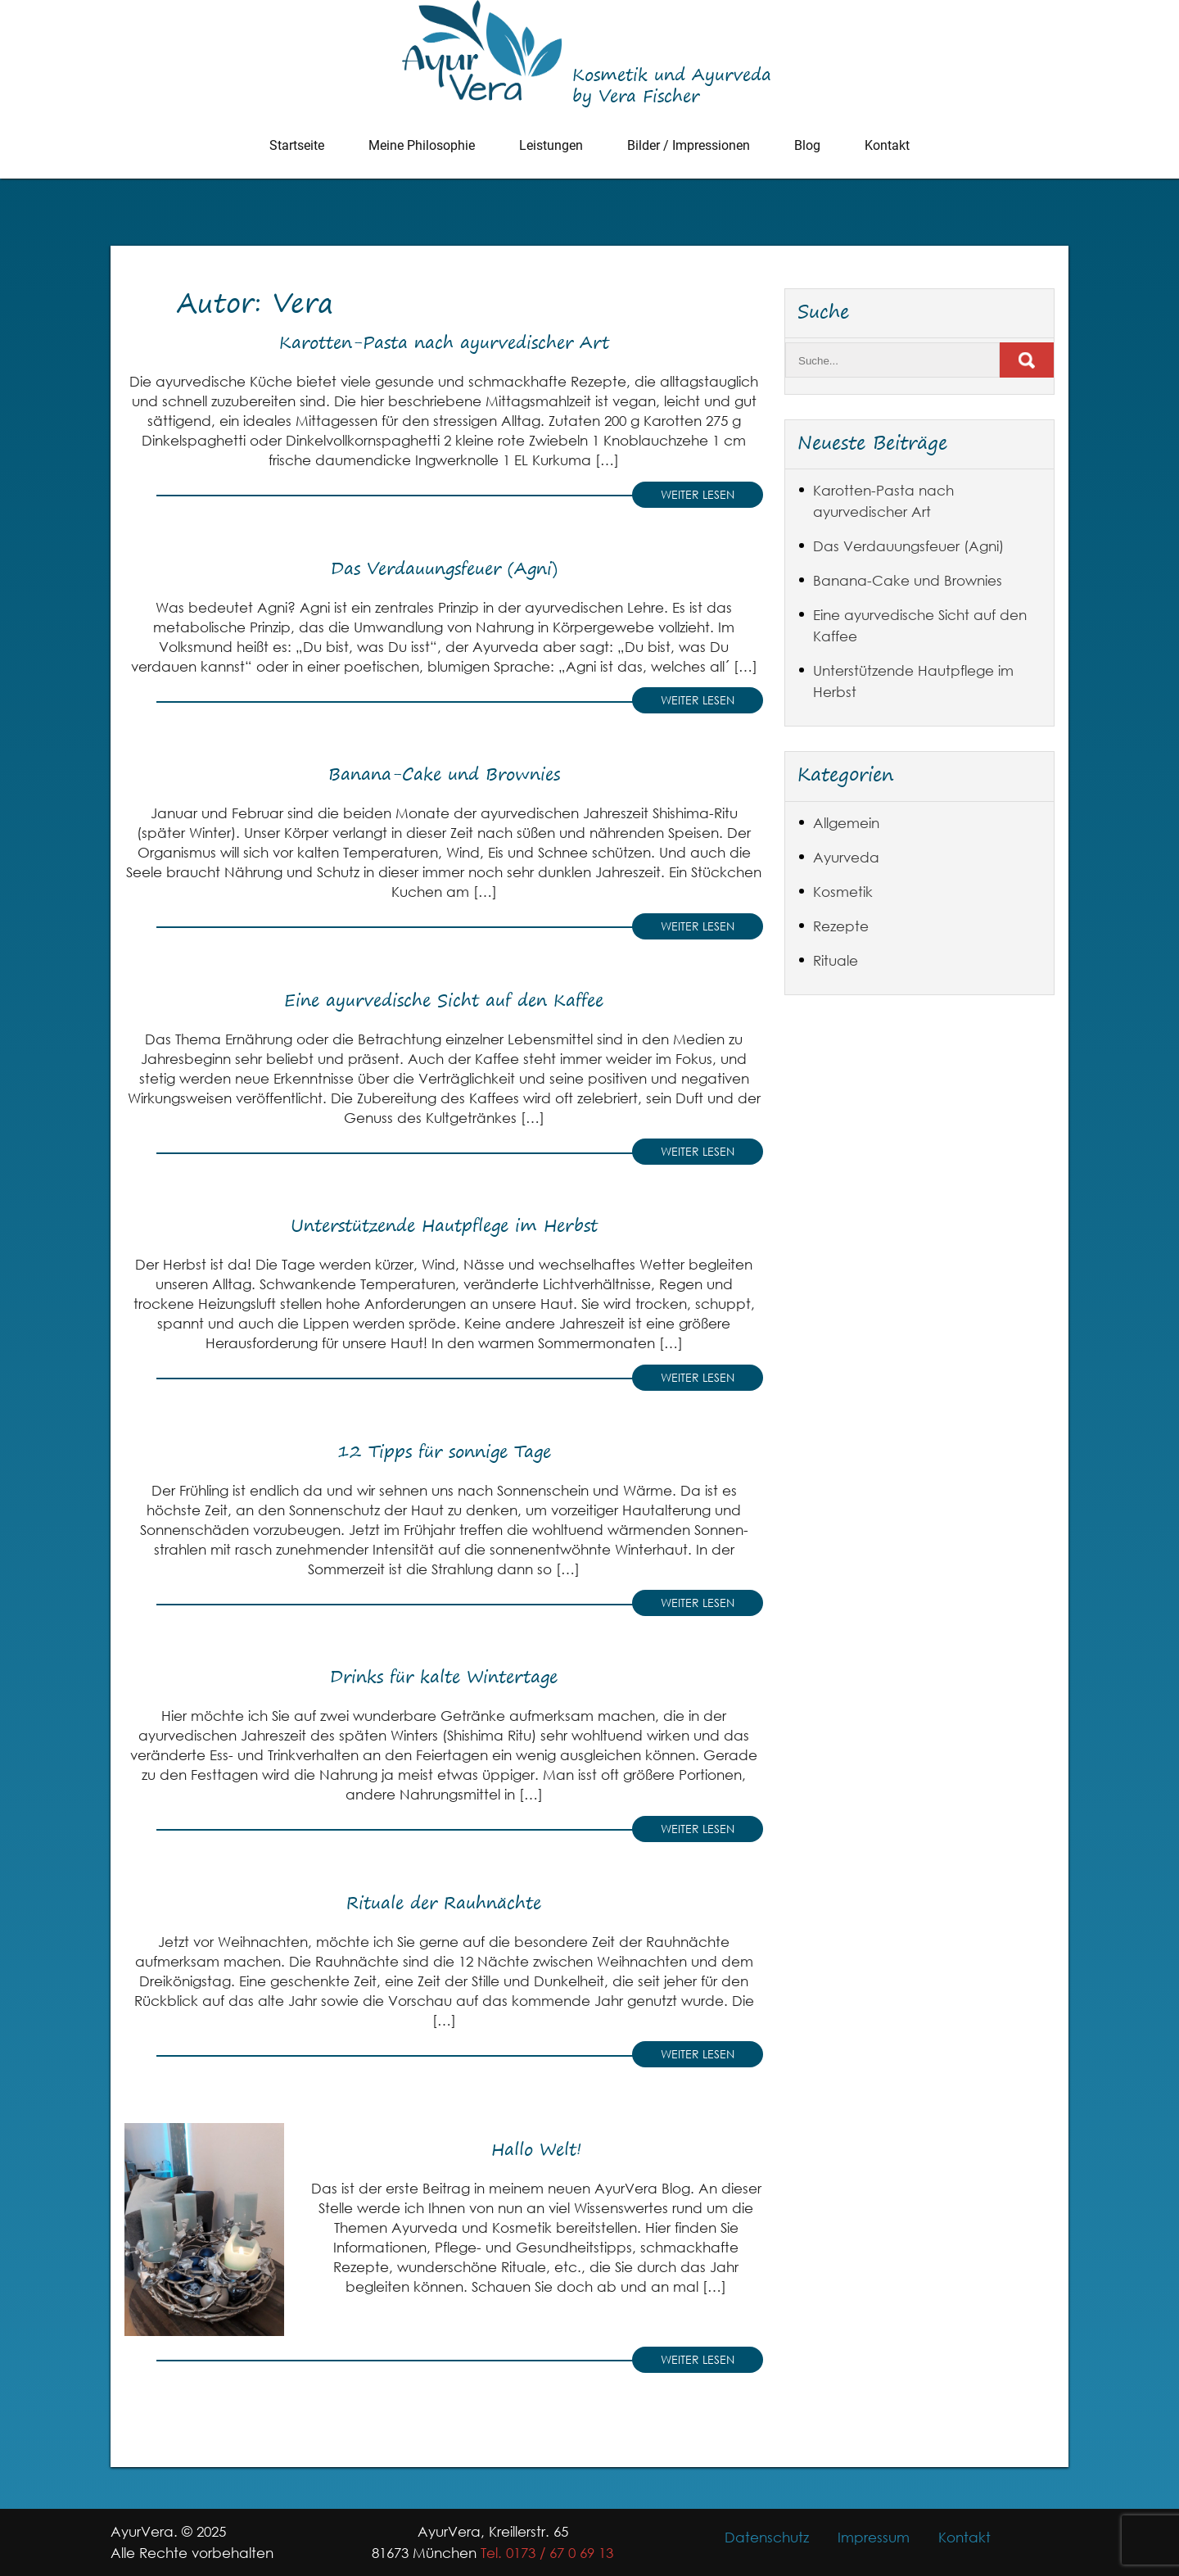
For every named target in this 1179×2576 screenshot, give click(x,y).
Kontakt (887, 145)
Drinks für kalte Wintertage (444, 1676)
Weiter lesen (697, 494)
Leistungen (551, 145)
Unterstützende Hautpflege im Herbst (444, 1225)
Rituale (835, 960)
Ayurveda (846, 857)
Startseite (296, 145)
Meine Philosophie (421, 145)
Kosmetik (843, 891)
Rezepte (841, 926)
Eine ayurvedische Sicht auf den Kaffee (443, 999)
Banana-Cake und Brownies (444, 773)
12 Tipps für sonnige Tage (444, 1451)
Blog (807, 145)
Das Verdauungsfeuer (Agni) (444, 568)
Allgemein (846, 822)
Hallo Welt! (536, 2149)
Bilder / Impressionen (688, 145)
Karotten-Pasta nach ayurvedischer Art (444, 342)
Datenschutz (767, 2537)
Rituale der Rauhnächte (443, 1902)
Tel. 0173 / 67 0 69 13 (547, 2552)
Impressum (874, 2537)
